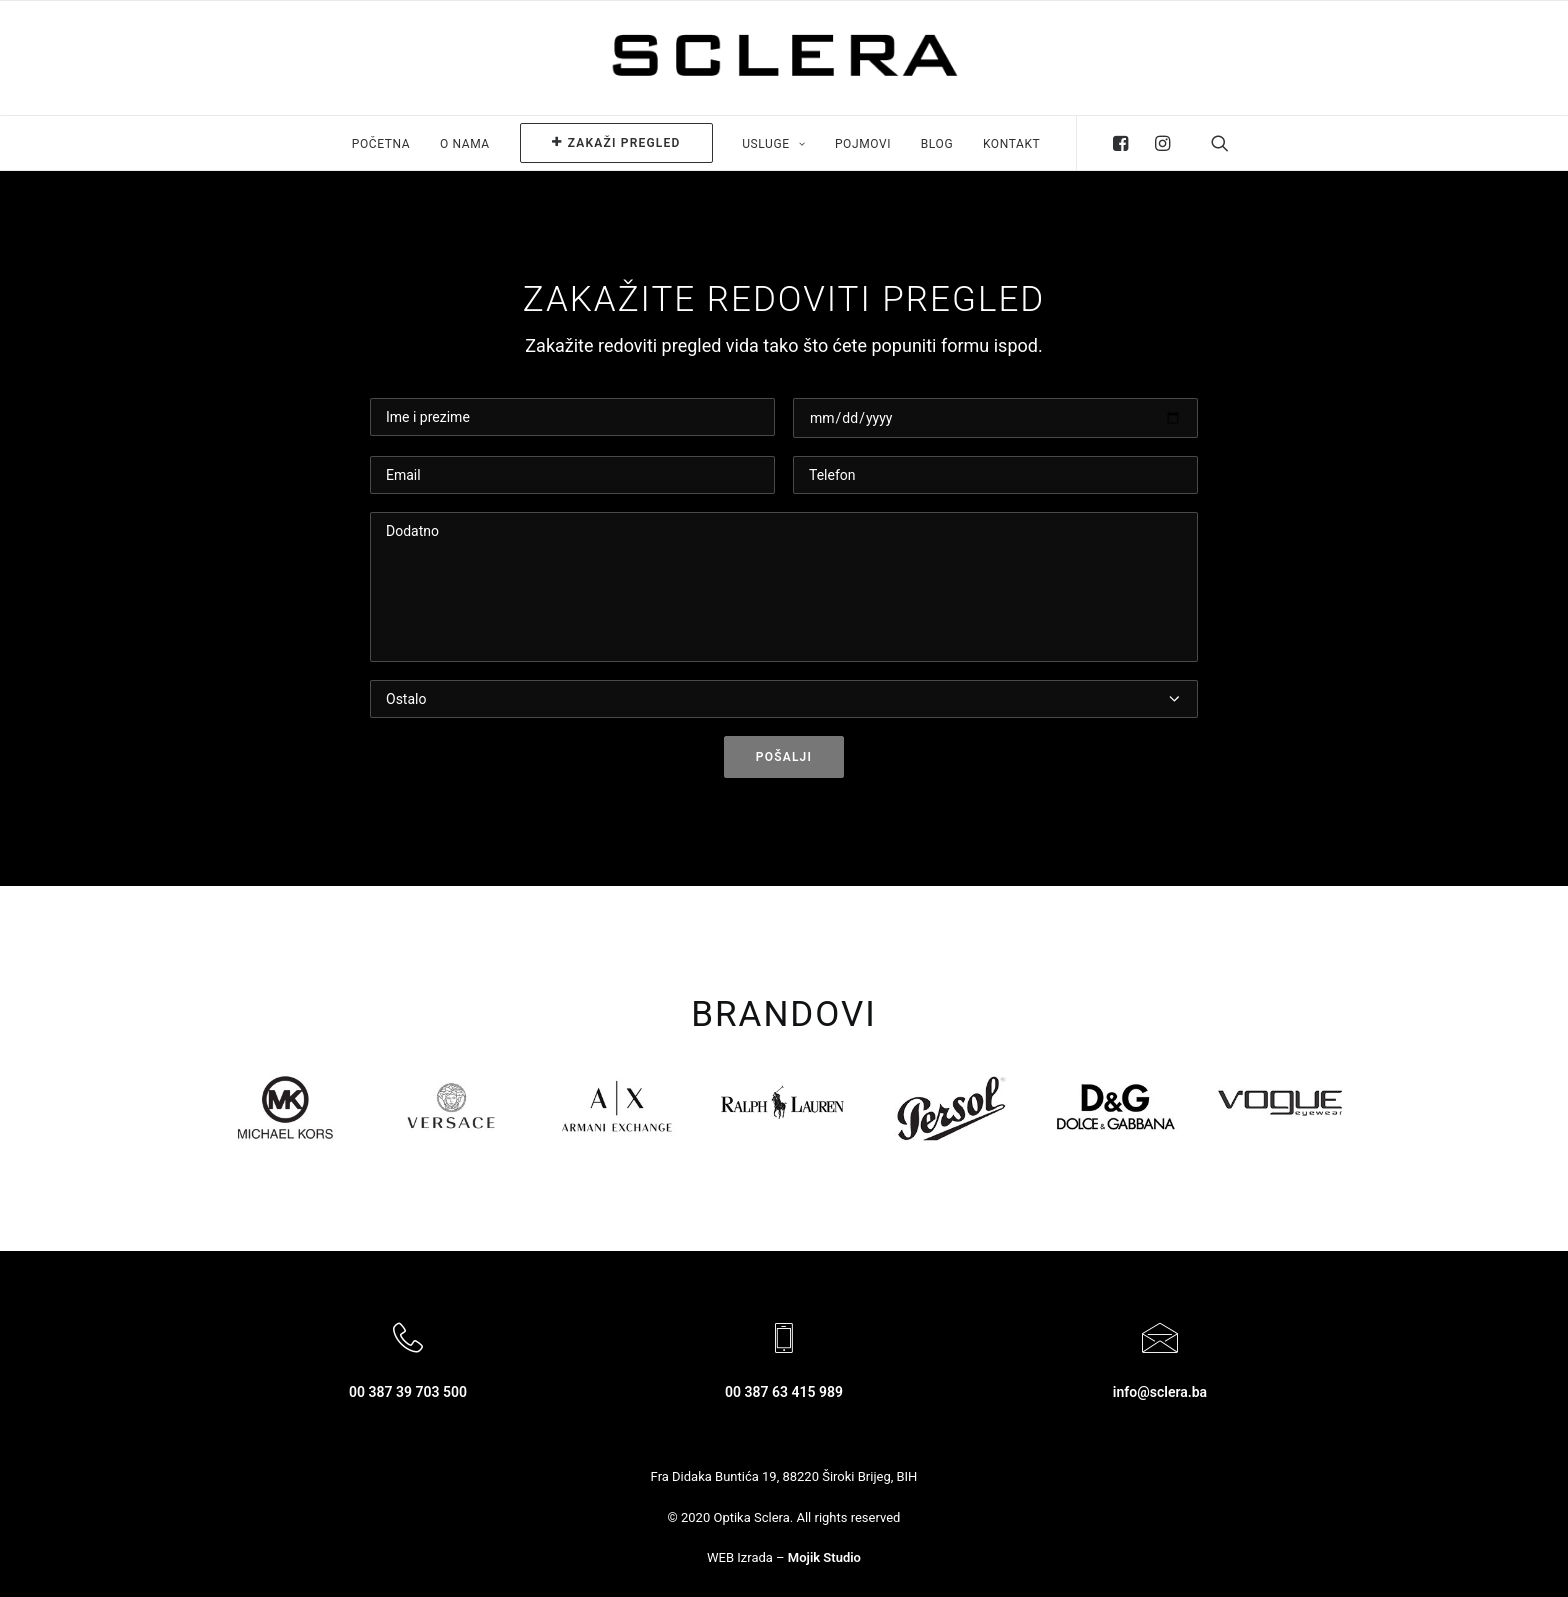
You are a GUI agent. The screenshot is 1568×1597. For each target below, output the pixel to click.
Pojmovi (863, 144)
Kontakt (1011, 144)
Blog (937, 144)
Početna (381, 144)
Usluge (773, 144)
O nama (465, 144)
